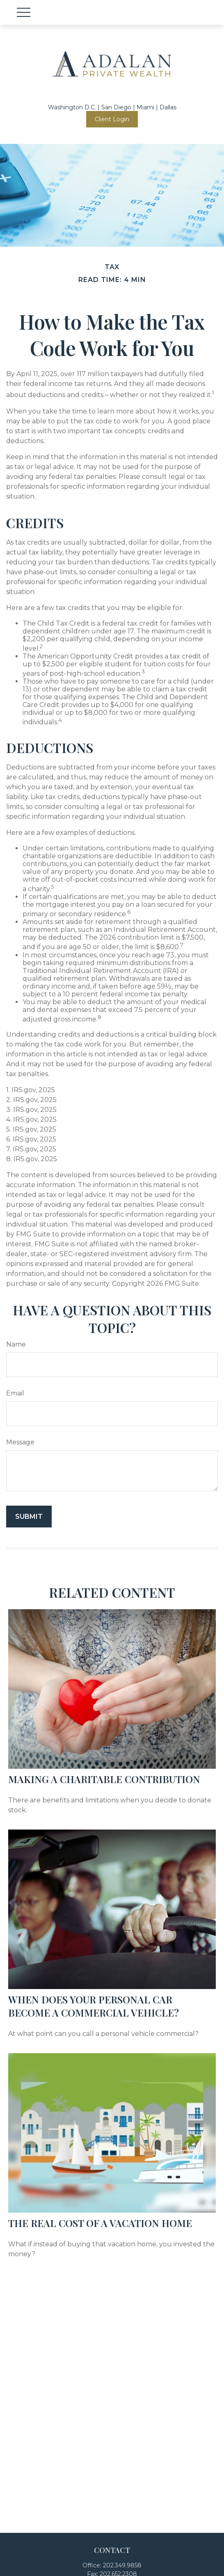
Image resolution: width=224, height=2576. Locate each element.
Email (15, 1393)
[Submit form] (29, 1516)
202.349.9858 (122, 2565)
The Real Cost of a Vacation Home (100, 2222)
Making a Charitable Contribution (104, 1779)
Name (16, 1344)
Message (20, 1442)
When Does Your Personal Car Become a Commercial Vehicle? (93, 2006)
